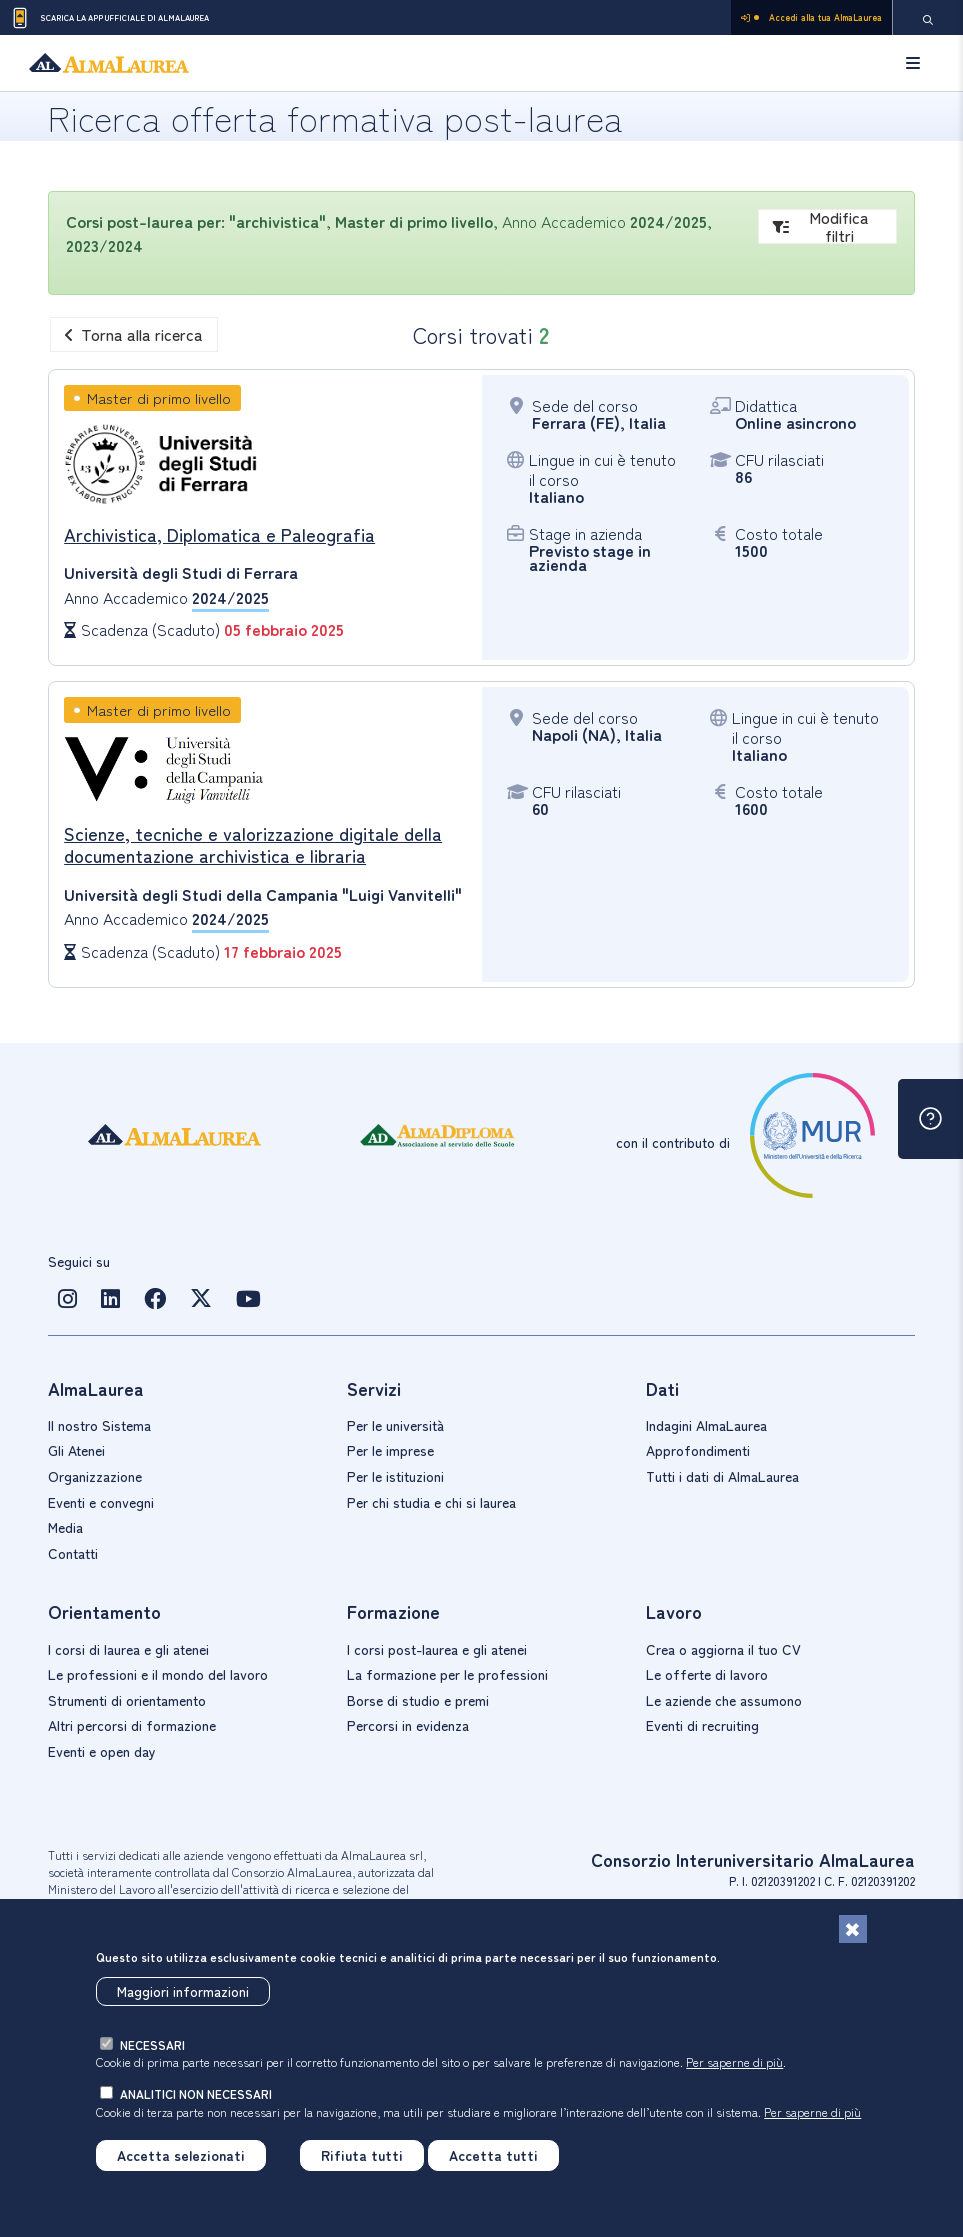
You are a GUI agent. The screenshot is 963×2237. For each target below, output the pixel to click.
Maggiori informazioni (183, 1991)
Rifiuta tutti (362, 2155)
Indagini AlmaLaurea (706, 1425)
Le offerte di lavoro (707, 1674)
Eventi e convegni (101, 1502)
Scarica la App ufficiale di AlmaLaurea (109, 18)
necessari (152, 2044)
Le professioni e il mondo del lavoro (158, 1674)
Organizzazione (95, 1476)
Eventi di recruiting (702, 1725)
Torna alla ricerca (134, 334)
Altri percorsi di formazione (132, 1725)
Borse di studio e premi (418, 1700)
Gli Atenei (76, 1450)
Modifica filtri (821, 226)
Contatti (73, 1553)
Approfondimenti (698, 1450)
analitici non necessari (196, 2093)
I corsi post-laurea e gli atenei (437, 1649)
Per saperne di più (734, 2061)
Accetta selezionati (181, 2155)
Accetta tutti (493, 2155)
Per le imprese (390, 1450)
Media (65, 1527)
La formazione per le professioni (447, 1674)
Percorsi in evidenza (408, 1725)
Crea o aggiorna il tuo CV (723, 1649)
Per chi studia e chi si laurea (431, 1502)
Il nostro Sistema (99, 1425)
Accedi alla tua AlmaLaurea (811, 17)
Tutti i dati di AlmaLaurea (722, 1476)
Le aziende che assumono (724, 1700)
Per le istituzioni (395, 1476)
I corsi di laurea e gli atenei (128, 1649)
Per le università (395, 1425)
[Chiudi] (853, 1929)
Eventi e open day (102, 1751)
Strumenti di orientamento (127, 1700)
